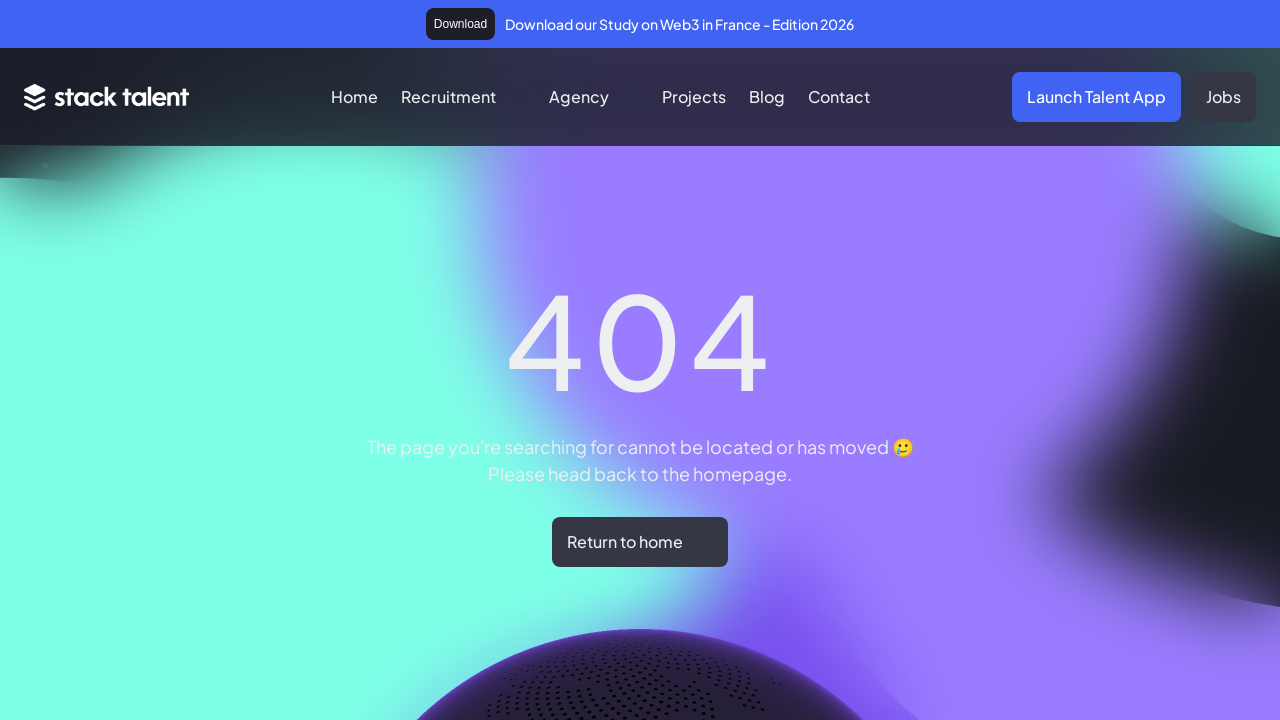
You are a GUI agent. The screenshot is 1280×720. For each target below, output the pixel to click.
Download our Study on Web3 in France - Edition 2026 (679, 24)
